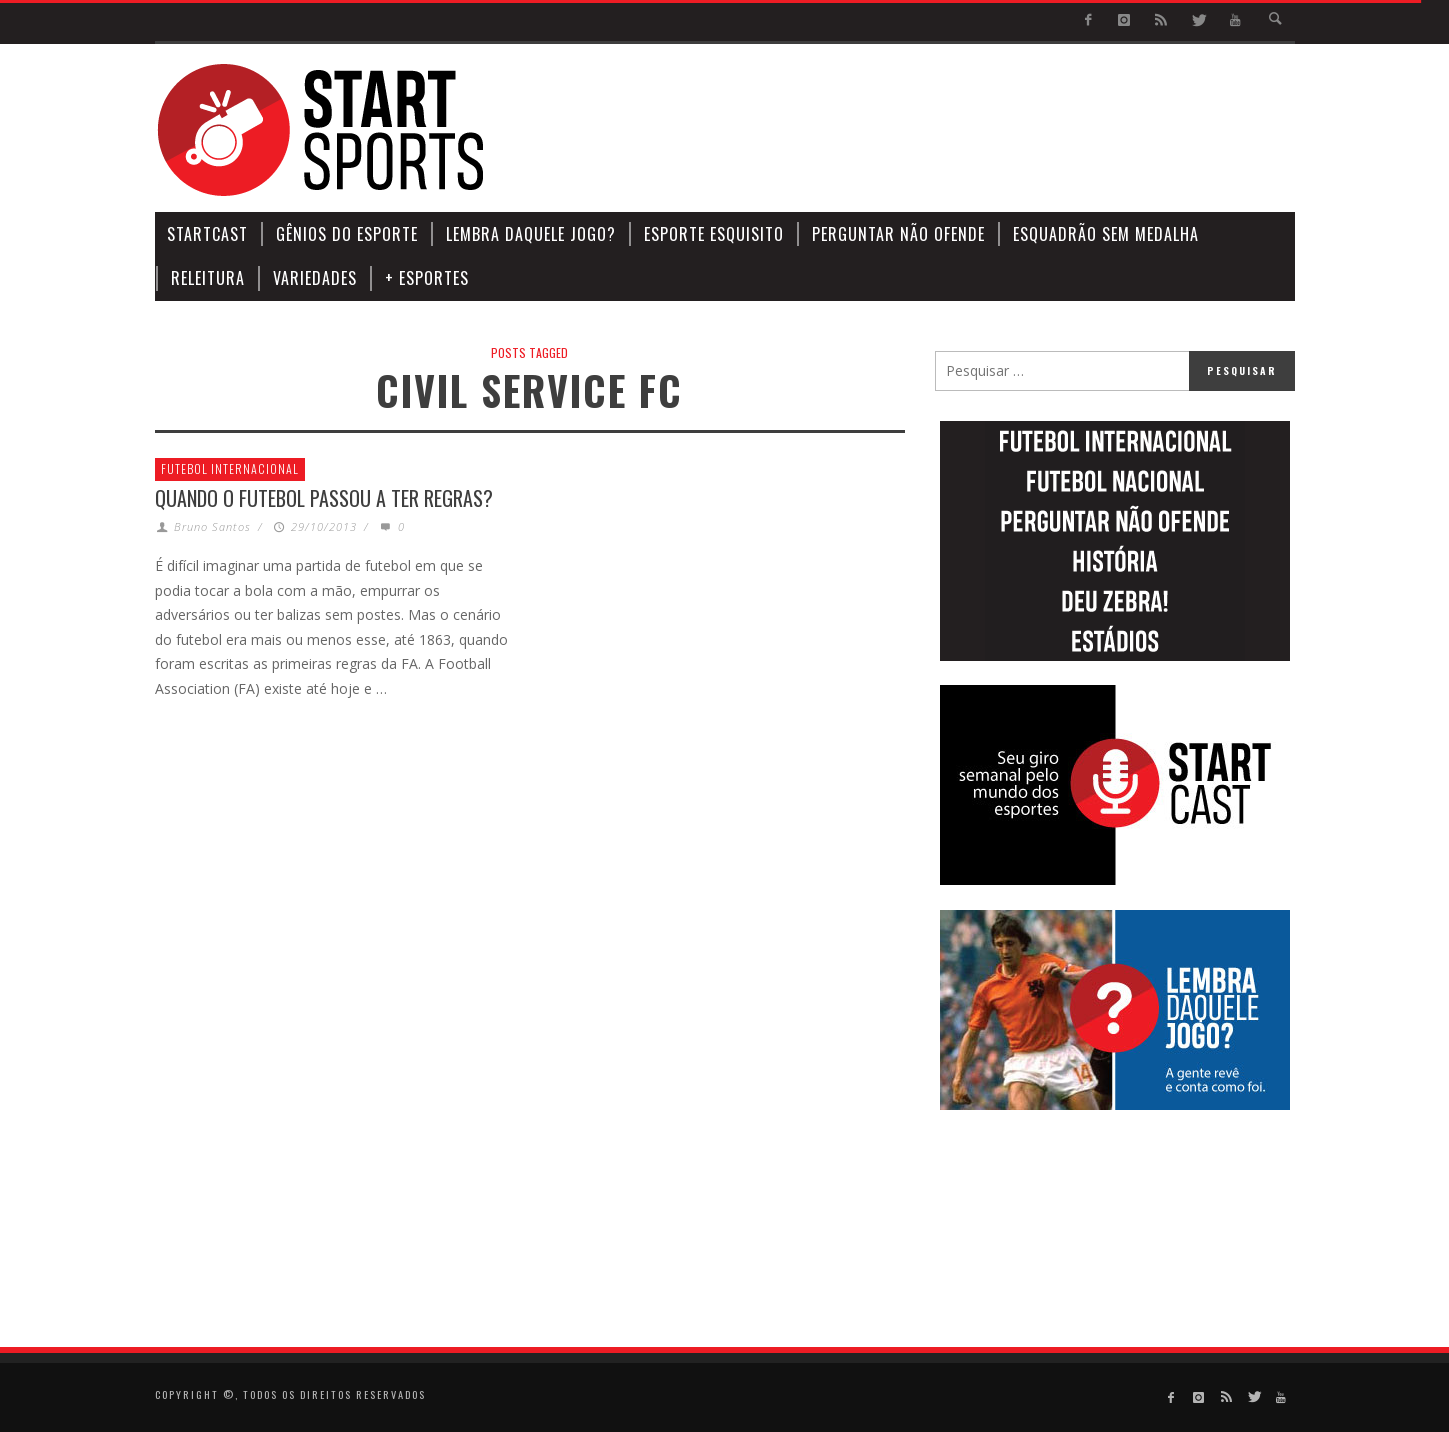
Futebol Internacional (230, 468)
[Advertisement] (931, 130)
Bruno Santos (212, 526)
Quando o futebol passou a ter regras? (324, 498)
